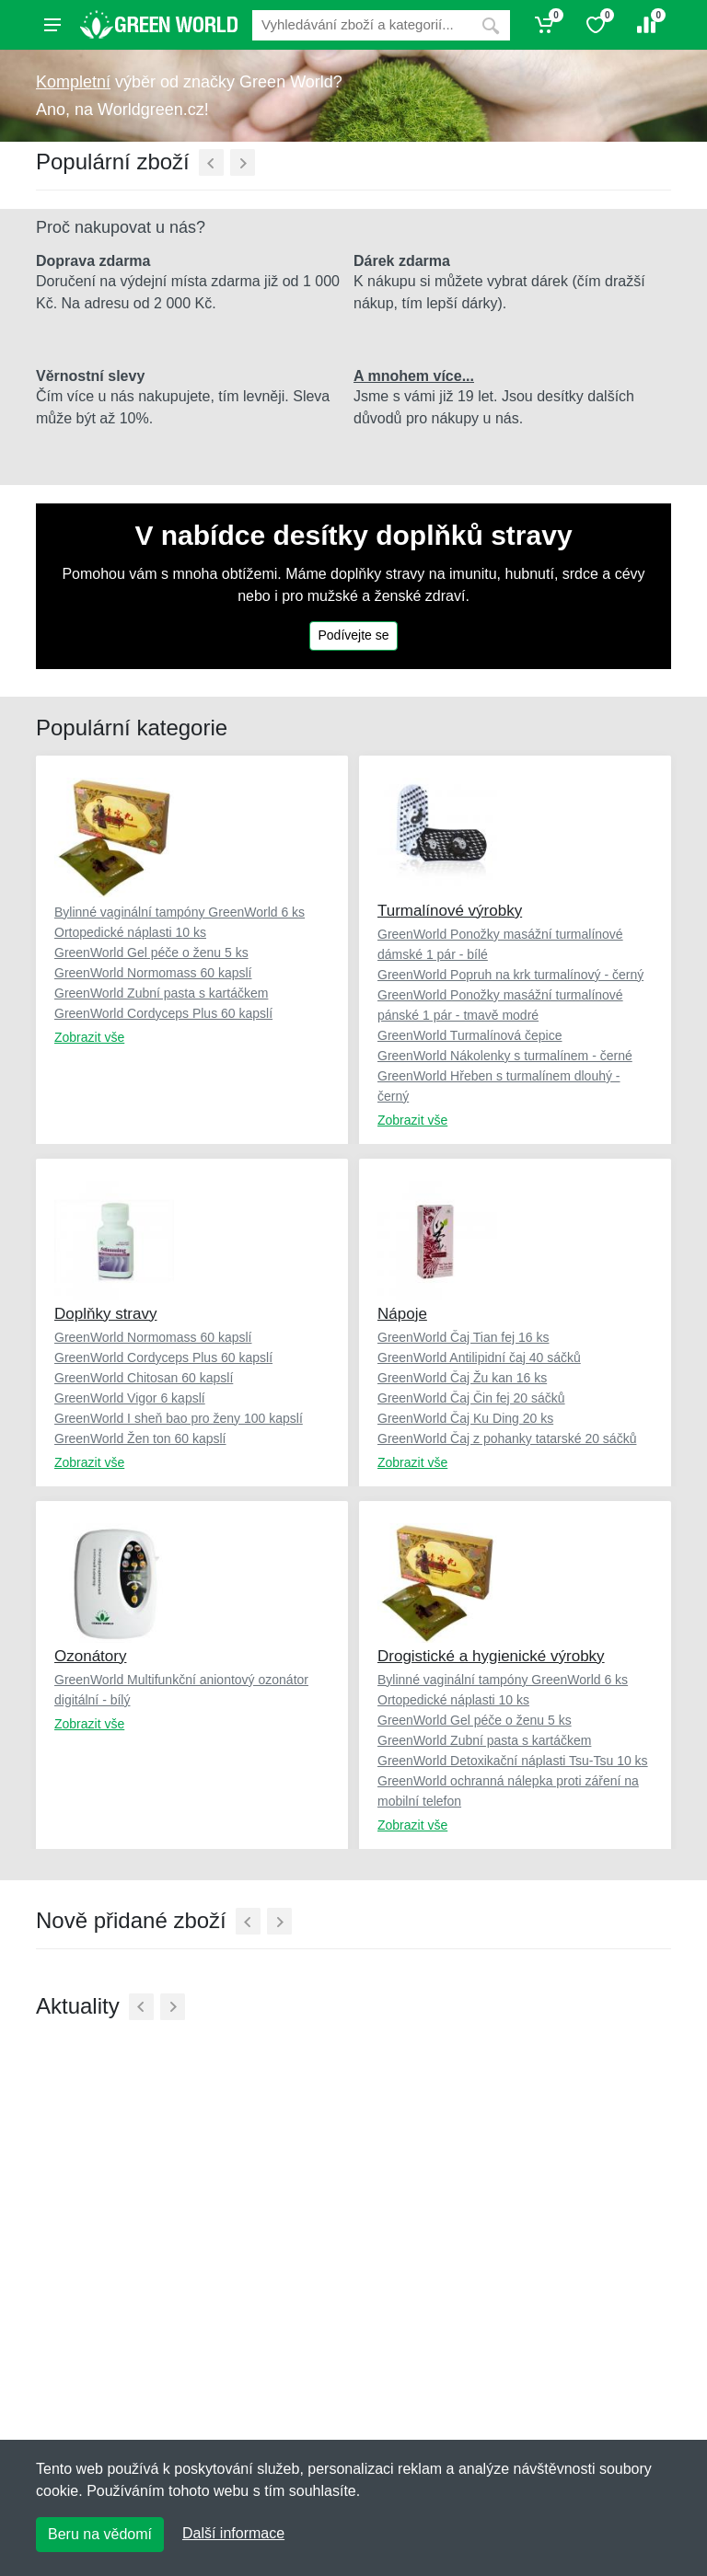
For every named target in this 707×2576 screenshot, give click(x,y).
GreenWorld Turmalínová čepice (469, 1035)
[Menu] (52, 24)
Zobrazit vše (89, 1037)
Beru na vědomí (100, 2534)
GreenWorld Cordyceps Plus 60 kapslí (163, 1013)
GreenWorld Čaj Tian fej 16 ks (463, 1337)
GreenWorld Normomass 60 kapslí (152, 972)
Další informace (233, 2533)
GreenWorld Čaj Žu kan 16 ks (462, 1377)
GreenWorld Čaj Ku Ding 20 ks (465, 1418)
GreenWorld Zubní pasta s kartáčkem (161, 993)
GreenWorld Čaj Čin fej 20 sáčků (471, 1398)
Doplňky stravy (105, 1314)
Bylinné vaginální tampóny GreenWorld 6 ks (179, 912)
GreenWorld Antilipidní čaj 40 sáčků (479, 1357)
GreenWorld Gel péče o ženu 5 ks (151, 952)
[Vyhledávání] (361, 25)
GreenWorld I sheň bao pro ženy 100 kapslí (178, 1418)
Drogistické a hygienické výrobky (491, 1656)
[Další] (242, 162)
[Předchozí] (211, 162)
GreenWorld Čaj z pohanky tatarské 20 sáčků (506, 1438)
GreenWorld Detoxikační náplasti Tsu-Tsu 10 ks (512, 1760)
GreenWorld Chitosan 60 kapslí (143, 1377)
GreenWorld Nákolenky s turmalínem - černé (504, 1055)
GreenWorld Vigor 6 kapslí (129, 1398)
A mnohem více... (414, 376)
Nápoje (402, 1314)
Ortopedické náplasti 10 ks (130, 932)
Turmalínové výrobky (449, 910)
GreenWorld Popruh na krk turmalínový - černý (510, 974)
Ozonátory (90, 1656)
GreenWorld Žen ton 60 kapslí (140, 1438)
